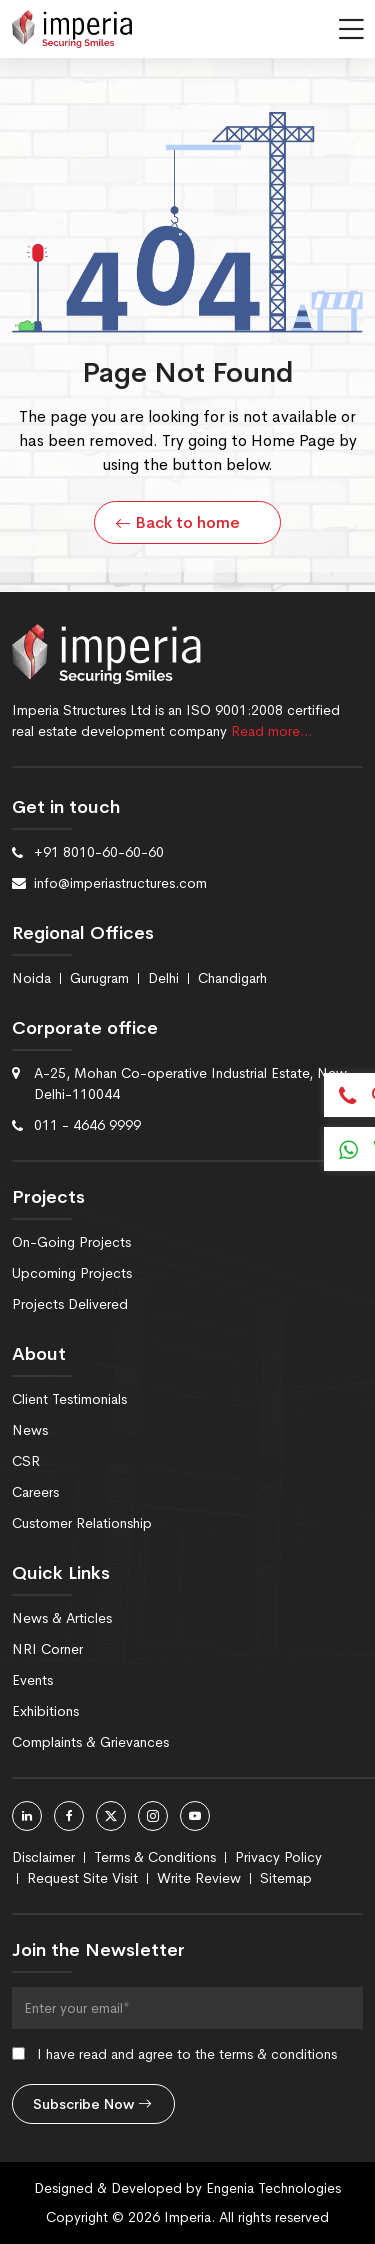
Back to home (177, 522)
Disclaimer (43, 1857)
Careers (35, 1492)
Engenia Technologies (273, 2188)
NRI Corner (47, 1649)
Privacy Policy (278, 1857)
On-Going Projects (71, 1242)
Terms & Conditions (155, 1857)
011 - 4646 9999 (87, 1125)
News (30, 1430)
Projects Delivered (70, 1304)
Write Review (199, 1878)
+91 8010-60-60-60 (99, 852)
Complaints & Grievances (90, 1742)
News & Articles (62, 1618)
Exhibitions (45, 1711)
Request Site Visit (82, 1878)
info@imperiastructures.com (120, 883)
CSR (26, 1461)
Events (32, 1680)
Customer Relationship (82, 1523)
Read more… (271, 731)
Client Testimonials (69, 1399)
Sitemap (286, 1878)
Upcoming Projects (72, 1273)
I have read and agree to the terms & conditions (187, 2054)
